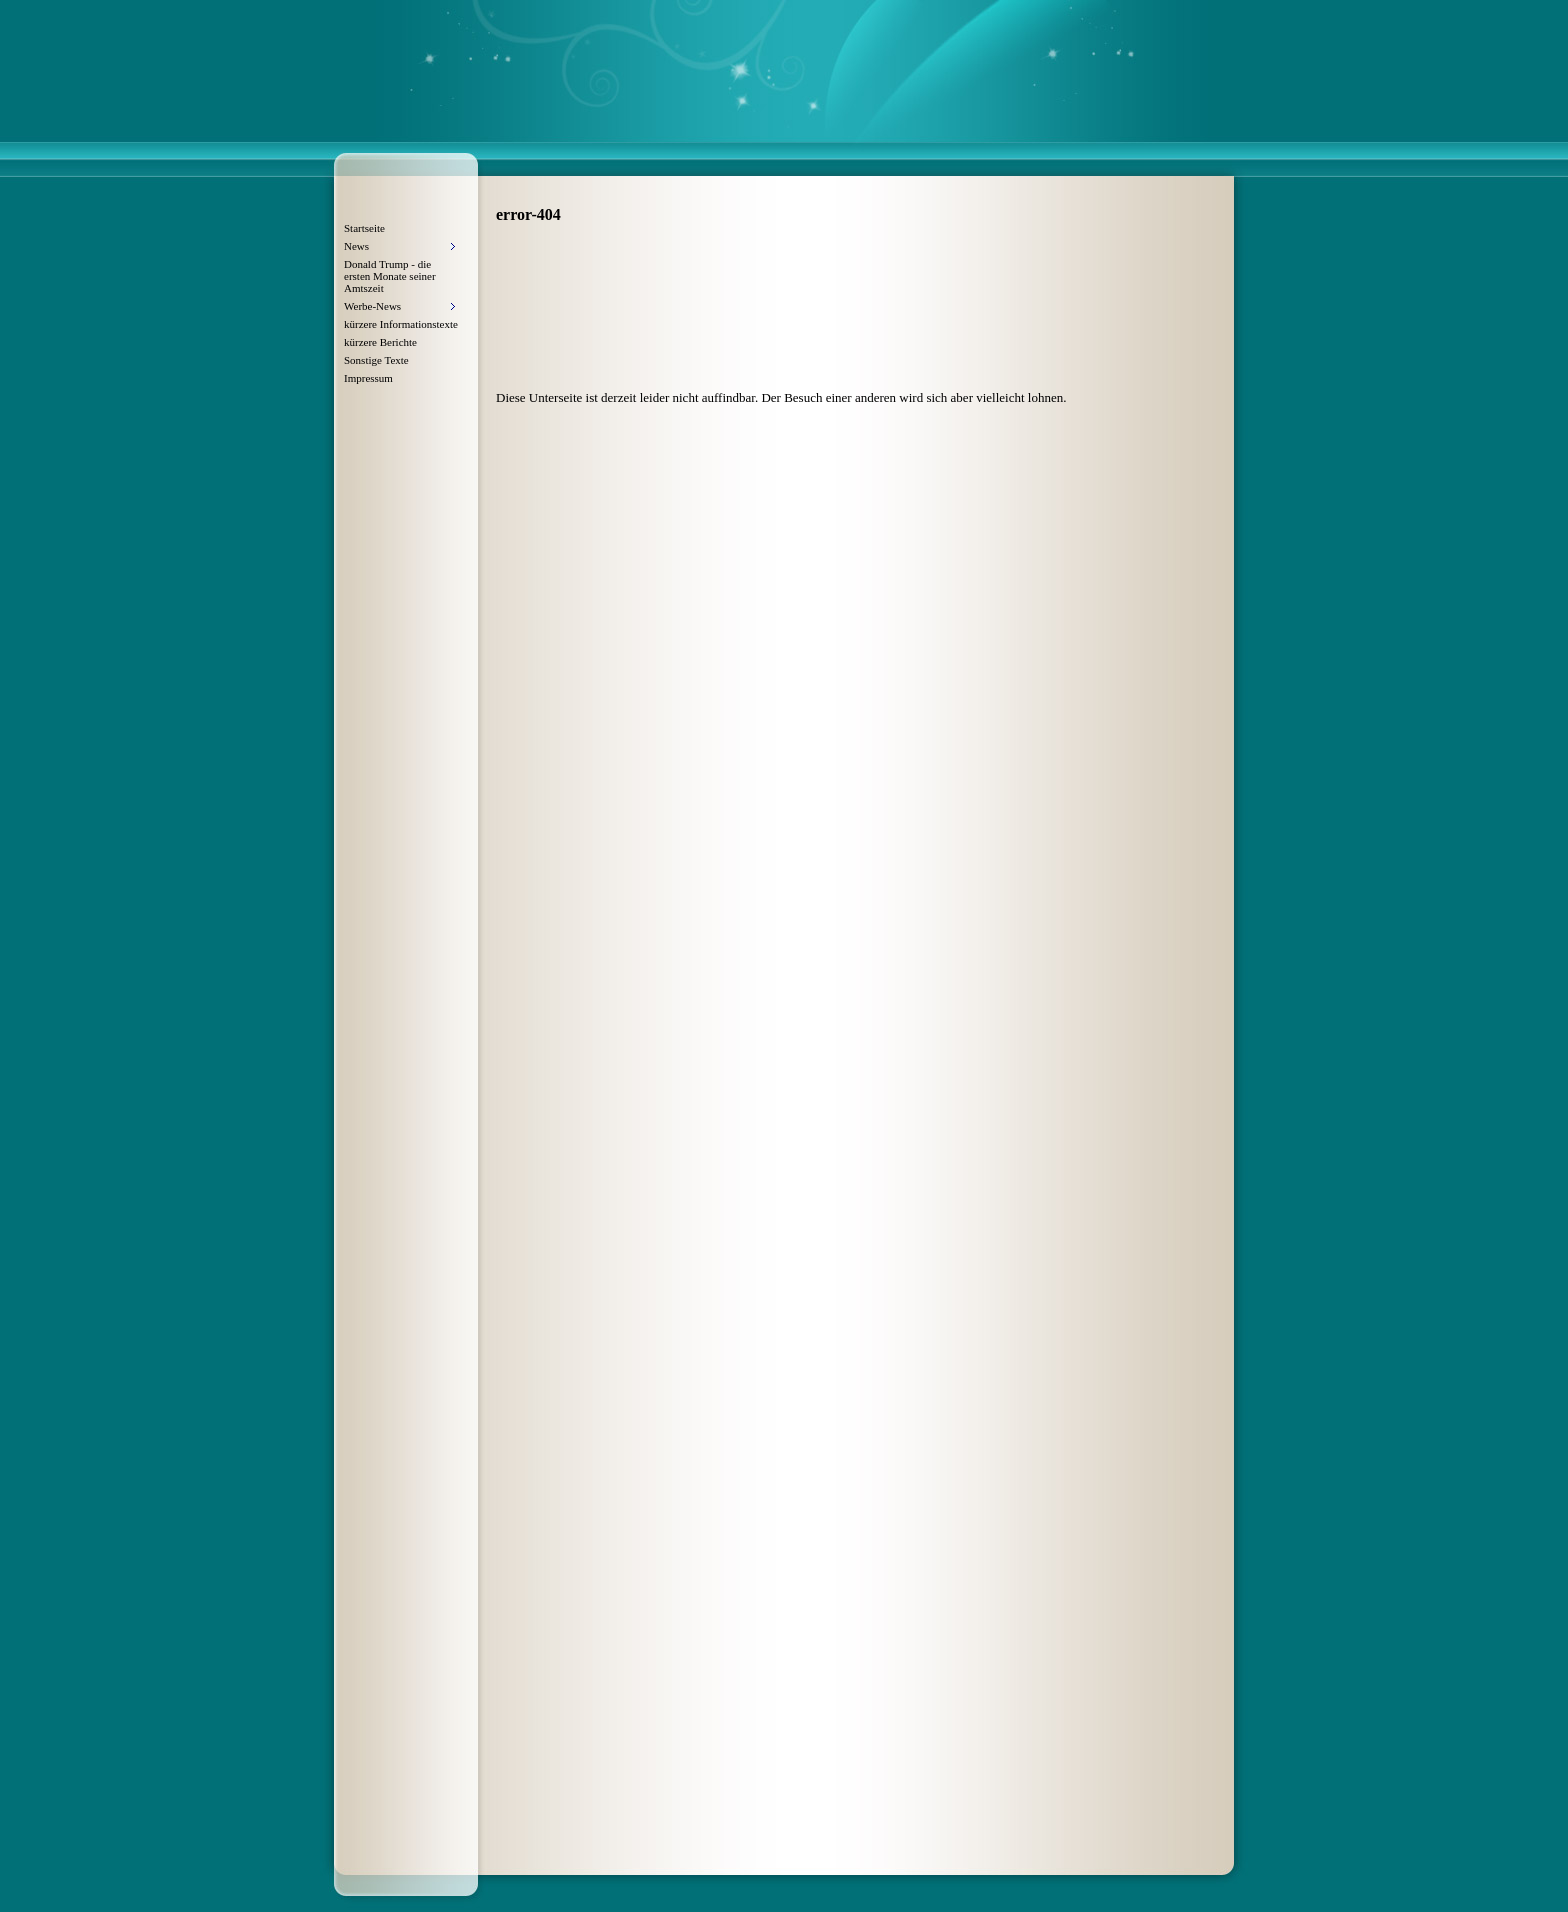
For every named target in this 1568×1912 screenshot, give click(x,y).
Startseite (364, 228)
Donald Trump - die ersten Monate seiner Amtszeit (390, 276)
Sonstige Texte (376, 360)
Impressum (368, 378)
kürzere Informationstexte (401, 324)
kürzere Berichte (380, 342)
